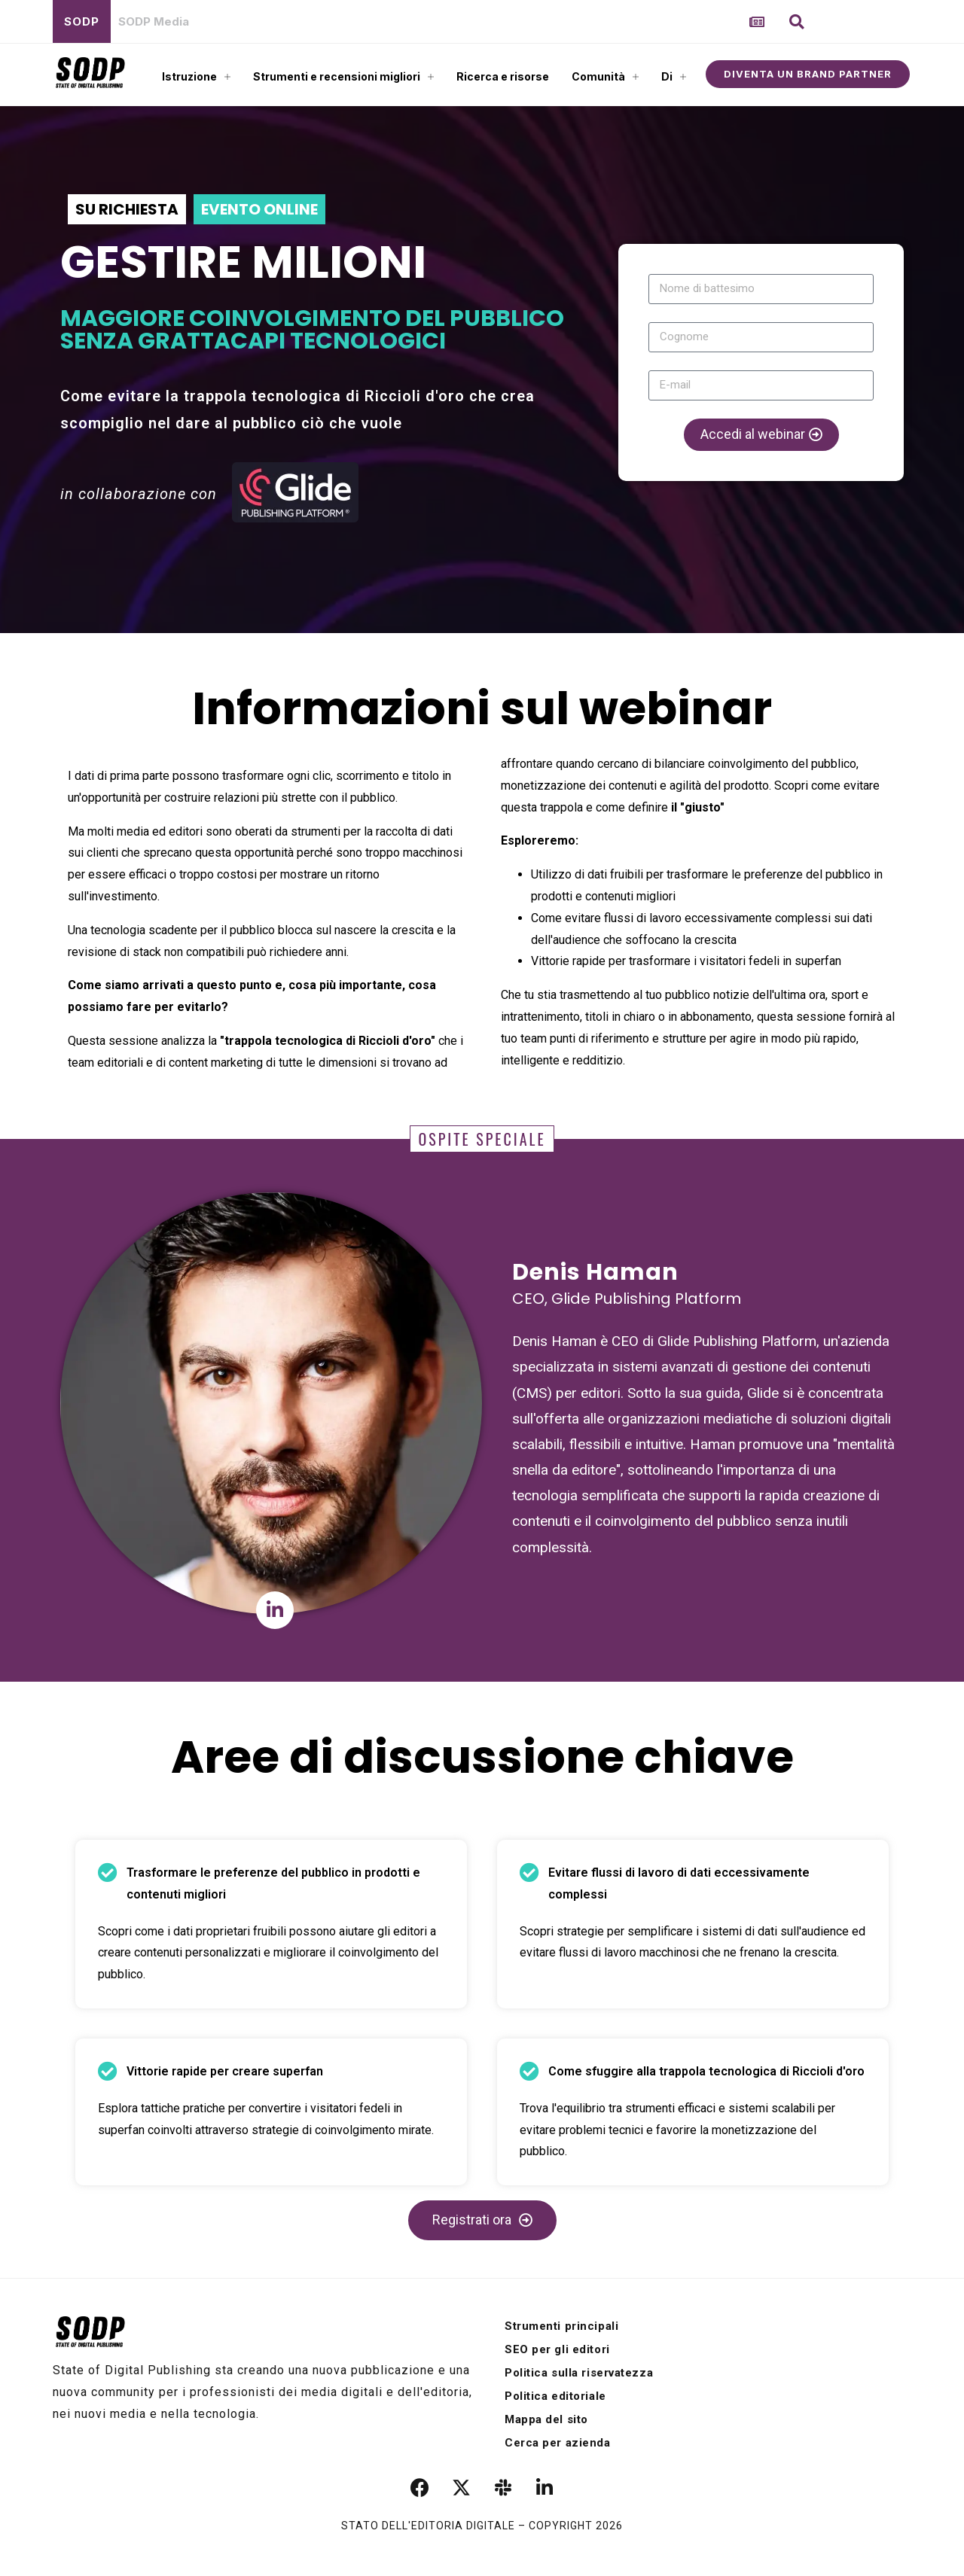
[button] (797, 22)
